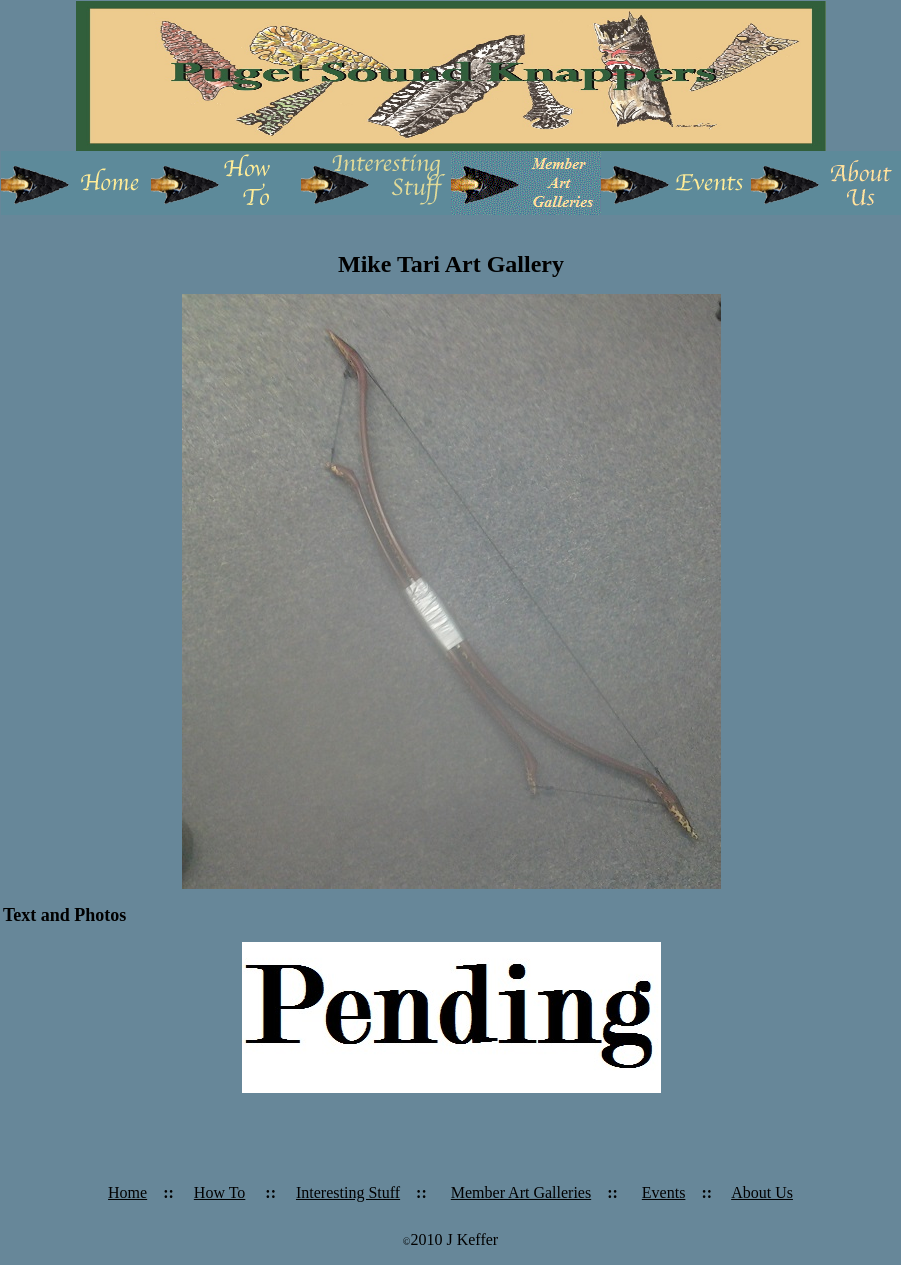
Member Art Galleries (521, 1192)
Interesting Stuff (348, 1192)
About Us (762, 1192)
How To (219, 1192)
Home (127, 1192)
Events (664, 1192)
